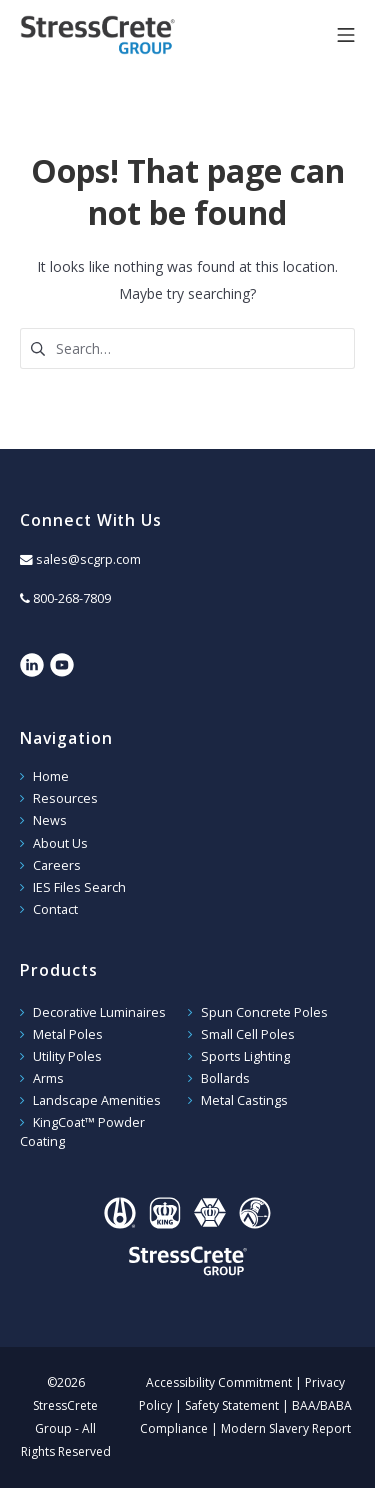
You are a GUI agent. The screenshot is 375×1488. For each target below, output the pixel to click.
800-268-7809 (72, 598)
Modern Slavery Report (286, 1428)
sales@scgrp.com (88, 559)
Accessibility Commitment (219, 1382)
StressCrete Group (130, 35)
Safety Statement (232, 1405)
